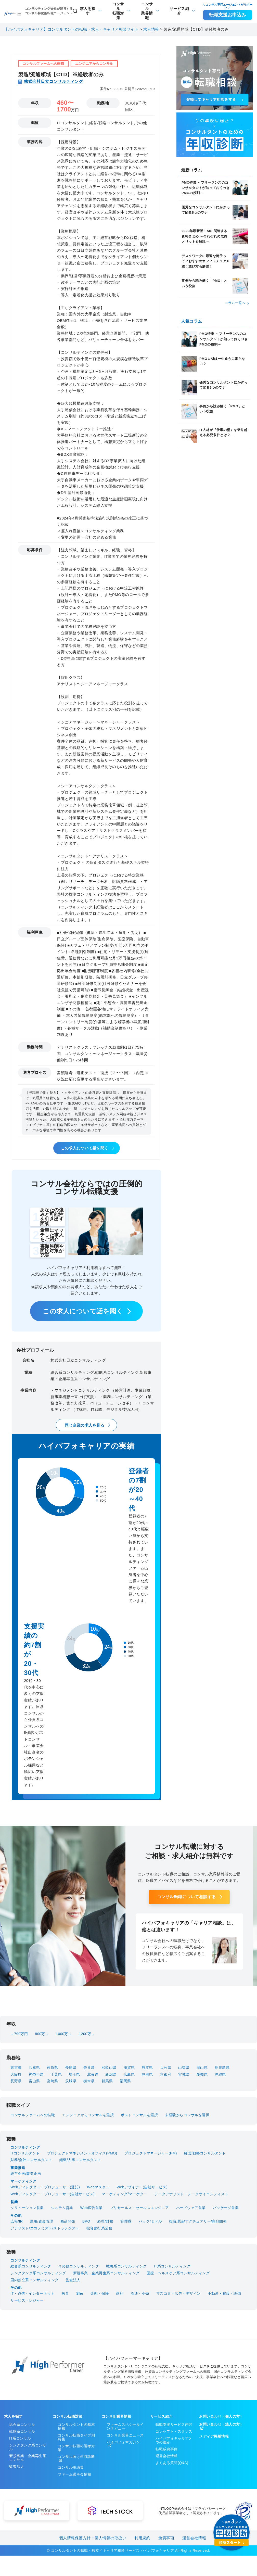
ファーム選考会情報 (74, 2474)
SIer (79, 2293)
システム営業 (62, 2208)
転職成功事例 (167, 2449)
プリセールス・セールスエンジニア (139, 2208)
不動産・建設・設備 (224, 2293)
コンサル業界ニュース (125, 2435)
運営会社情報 (167, 2456)
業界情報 (147, 11)
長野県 (16, 2081)
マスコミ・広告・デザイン (178, 2293)
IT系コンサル (20, 2438)
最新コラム (191, 170)
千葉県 (56, 2074)
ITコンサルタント (25, 2153)
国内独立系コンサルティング (34, 2280)
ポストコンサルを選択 (139, 2115)
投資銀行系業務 (99, 2228)
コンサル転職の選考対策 (76, 2448)
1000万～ (64, 2034)
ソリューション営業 (27, 2208)
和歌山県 (109, 2067)
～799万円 (19, 2034)
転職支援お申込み (228, 14)
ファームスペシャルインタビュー (125, 2426)
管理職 (126, 2221)
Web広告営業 (91, 2208)
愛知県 (202, 2074)
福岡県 (125, 2081)
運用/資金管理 (41, 2221)
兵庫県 (34, 2067)
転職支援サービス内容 (174, 2424)
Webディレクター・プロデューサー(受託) (45, 2187)
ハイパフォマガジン (123, 2442)
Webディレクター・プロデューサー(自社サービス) (52, 2194)
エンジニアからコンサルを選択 (88, 2115)
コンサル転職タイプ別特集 (76, 2437)
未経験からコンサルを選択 (187, 2115)
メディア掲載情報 (214, 2436)
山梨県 (183, 2067)
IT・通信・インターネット (32, 2293)
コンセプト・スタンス (174, 2431)
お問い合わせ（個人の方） (221, 2416)
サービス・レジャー (27, 2300)
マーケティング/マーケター (124, 2194)
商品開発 (67, 2221)
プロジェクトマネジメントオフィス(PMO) (82, 2153)
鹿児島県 (222, 2067)
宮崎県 (52, 2081)
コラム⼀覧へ (235, 303)
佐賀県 (52, 2067)
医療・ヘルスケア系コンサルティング (178, 2273)
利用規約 (142, 2538)
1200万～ (87, 2034)
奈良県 (89, 2067)
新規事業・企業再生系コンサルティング (106, 2273)
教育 (65, 2293)
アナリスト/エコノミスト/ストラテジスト (44, 2228)
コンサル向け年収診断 (76, 2457)
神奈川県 (36, 2074)
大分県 (165, 2067)
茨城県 (70, 2081)
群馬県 (107, 2081)
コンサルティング (25, 2147)
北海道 (92, 2074)
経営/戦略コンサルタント (205, 2153)
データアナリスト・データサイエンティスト (191, 2194)
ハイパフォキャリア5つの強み (173, 2440)
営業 (14, 2202)
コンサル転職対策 (67, 2416)
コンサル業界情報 (116, 2416)
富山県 (34, 2081)
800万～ (42, 2034)
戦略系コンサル (22, 2431)
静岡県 (147, 2074)
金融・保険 (100, 2293)
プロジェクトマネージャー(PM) (150, 2153)
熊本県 (147, 2067)
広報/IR (16, 2221)
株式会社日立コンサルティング (53, 81)
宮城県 (183, 2074)
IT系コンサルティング (172, 2266)
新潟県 (111, 2074)
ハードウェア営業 (191, 2208)
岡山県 (202, 2067)
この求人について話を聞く (84, 1148)
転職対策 (118, 11)
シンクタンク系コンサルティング (38, 2273)
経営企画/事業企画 (25, 2174)
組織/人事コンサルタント (80, 2160)
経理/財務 (105, 2221)
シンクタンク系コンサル (27, 2447)
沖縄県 (220, 2074)
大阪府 (16, 2074)
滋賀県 (129, 2067)
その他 (16, 2215)
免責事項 (166, 2538)
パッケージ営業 (226, 2208)
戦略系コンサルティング (126, 2266)
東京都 (16, 2067)
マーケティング (23, 2181)
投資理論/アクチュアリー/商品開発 (198, 2221)
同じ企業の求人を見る (84, 1425)
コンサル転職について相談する (186, 1897)
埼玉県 (74, 2074)
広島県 (129, 2074)
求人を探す (84, 10)
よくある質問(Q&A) (172, 2463)
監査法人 (73, 2280)
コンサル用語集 (71, 2467)
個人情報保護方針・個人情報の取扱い (92, 2538)
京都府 (165, 2074)
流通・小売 (140, 2293)
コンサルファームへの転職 (32, 2115)
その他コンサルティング (78, 2266)
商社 (119, 2293)
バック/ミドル (150, 2221)
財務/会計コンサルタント (31, 2160)
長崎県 (70, 2067)
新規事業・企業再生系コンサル (27, 2458)
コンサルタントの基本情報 (76, 2426)
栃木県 (89, 2081)
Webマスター (98, 2187)
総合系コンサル (22, 2424)
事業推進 (17, 2168)
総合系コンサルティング (30, 2266)
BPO (86, 2221)
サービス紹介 (179, 10)
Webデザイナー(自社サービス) (142, 2187)
